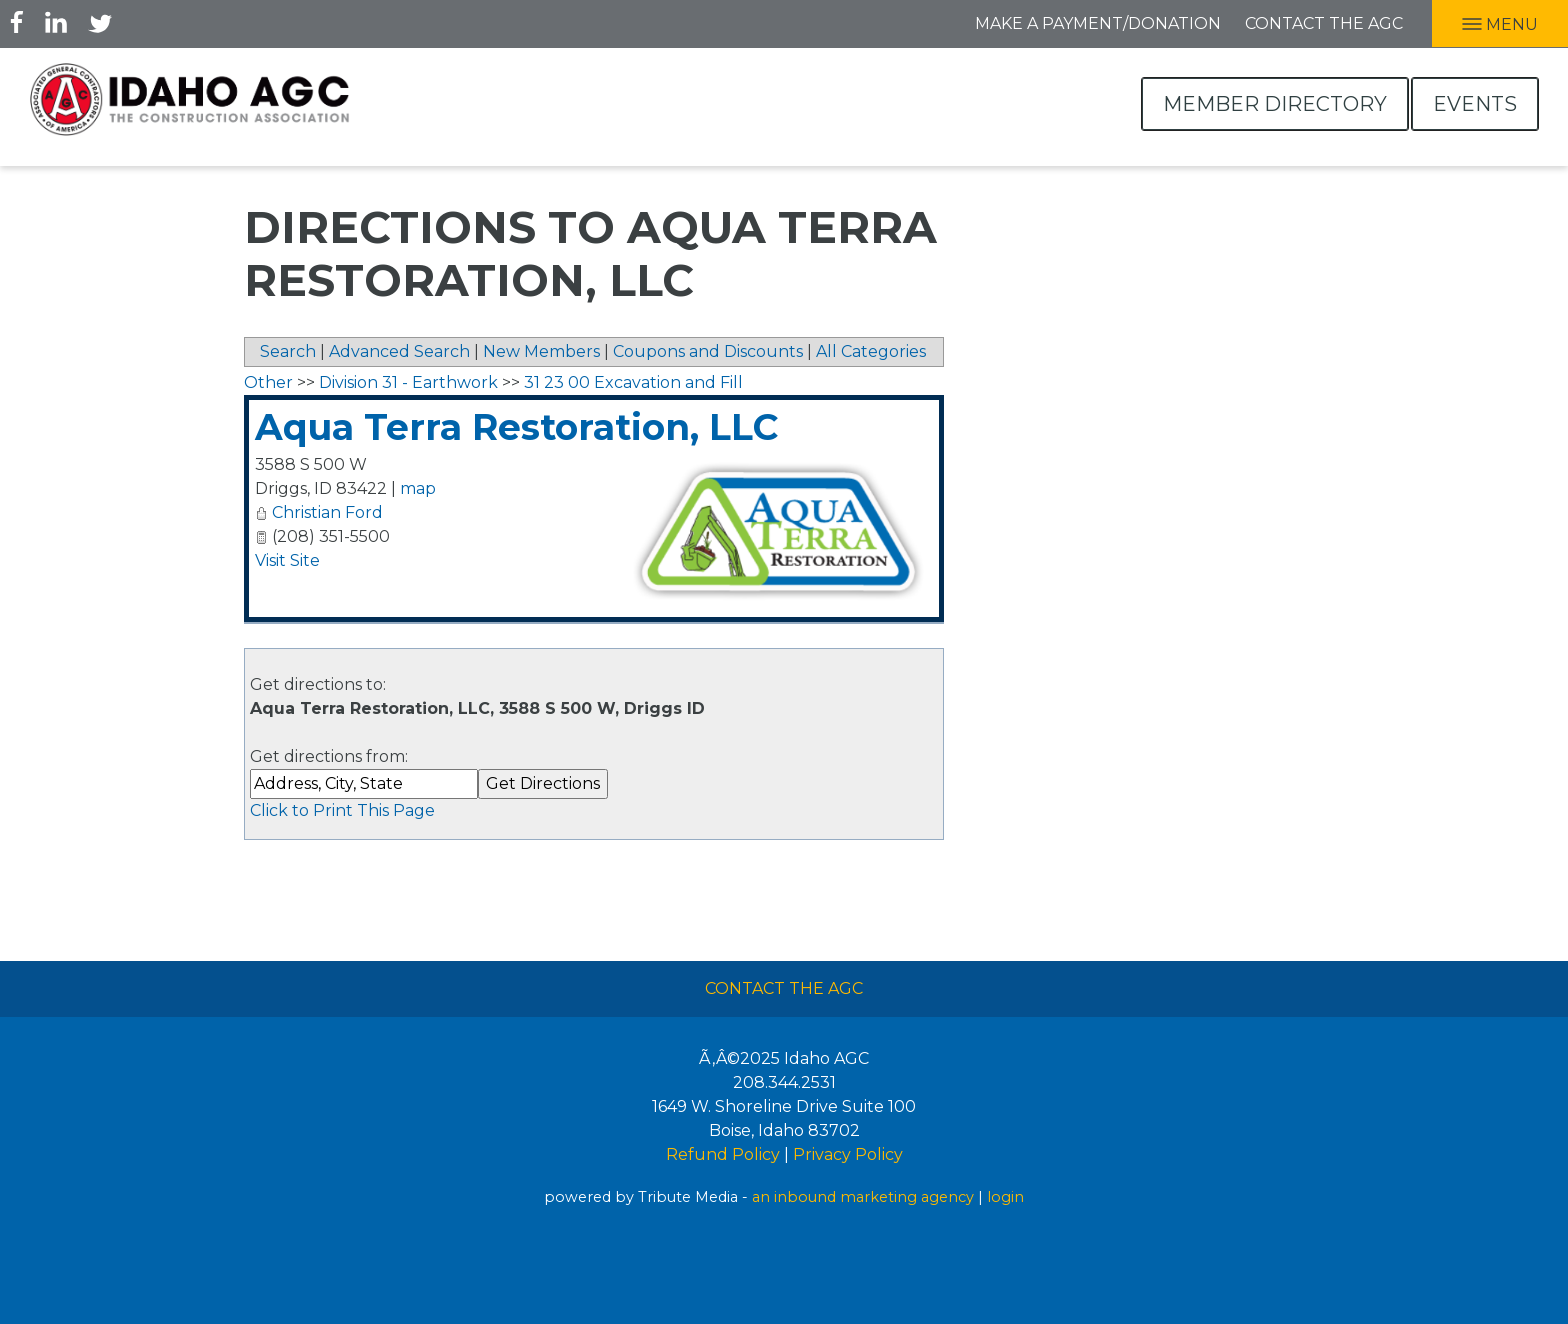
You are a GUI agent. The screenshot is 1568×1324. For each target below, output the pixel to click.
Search (288, 351)
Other (268, 382)
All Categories (871, 351)
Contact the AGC (1324, 23)
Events (1475, 104)
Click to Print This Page (342, 810)
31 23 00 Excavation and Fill (633, 382)
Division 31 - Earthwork (408, 382)
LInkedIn (56, 22)
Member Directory (1275, 104)
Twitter (100, 22)
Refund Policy (723, 1154)
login (1005, 1197)
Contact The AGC (784, 988)
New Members (541, 351)
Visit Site (287, 560)
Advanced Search (399, 351)
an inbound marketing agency (863, 1197)
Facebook (17, 22)
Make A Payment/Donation (1098, 23)
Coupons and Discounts (708, 351)
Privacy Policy (848, 1154)
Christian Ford (327, 512)
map (418, 488)
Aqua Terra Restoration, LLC (516, 427)
